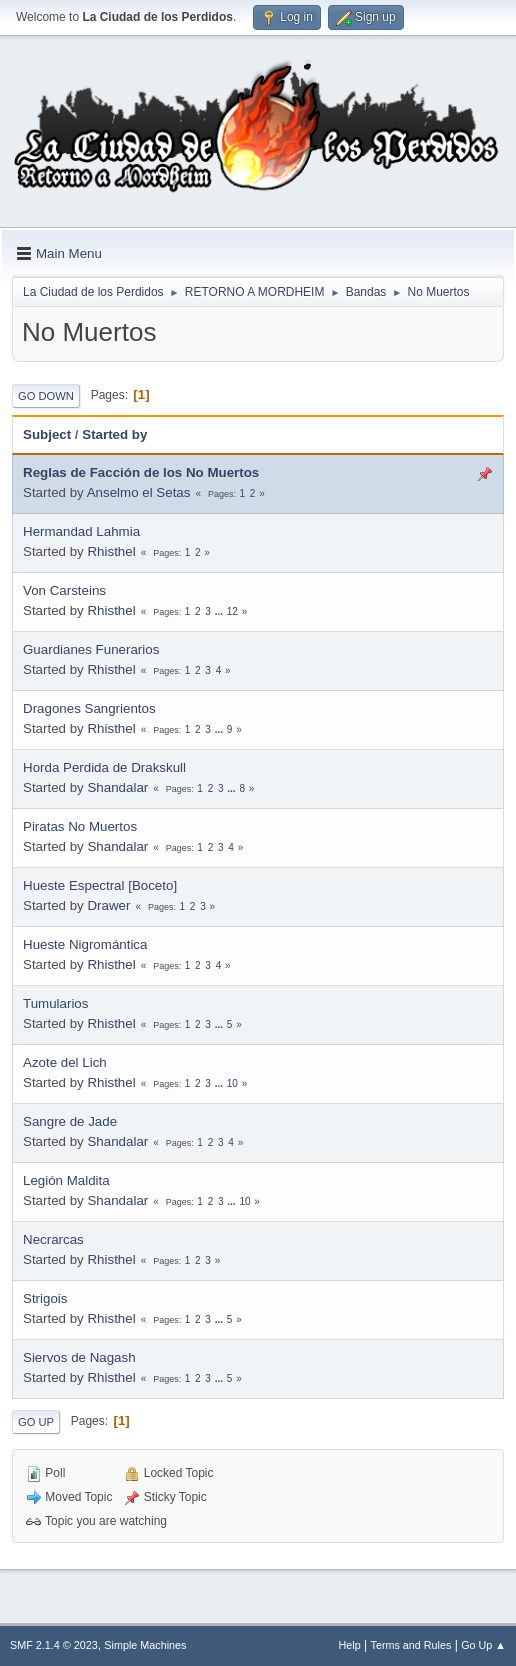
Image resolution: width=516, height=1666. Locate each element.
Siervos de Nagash (79, 1357)
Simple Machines (145, 1645)
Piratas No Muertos (80, 826)
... (220, 611)
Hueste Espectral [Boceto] (100, 885)
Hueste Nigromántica (85, 944)
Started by (114, 434)
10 (232, 1083)
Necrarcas (53, 1239)
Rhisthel (111, 551)
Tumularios (55, 1003)
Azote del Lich (65, 1062)
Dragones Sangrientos (89, 708)
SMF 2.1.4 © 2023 (54, 1645)
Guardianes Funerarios (91, 649)
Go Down (46, 396)
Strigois (45, 1298)
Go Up (36, 1422)
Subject (47, 434)
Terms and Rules (411, 1645)
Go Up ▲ (483, 1645)
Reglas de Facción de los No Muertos (141, 472)
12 (232, 611)
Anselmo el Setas (139, 492)
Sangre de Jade (70, 1121)
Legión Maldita (66, 1180)
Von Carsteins (64, 590)
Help (350, 1645)
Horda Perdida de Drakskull (104, 767)
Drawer (108, 905)
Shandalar (117, 787)
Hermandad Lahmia (81, 531)
